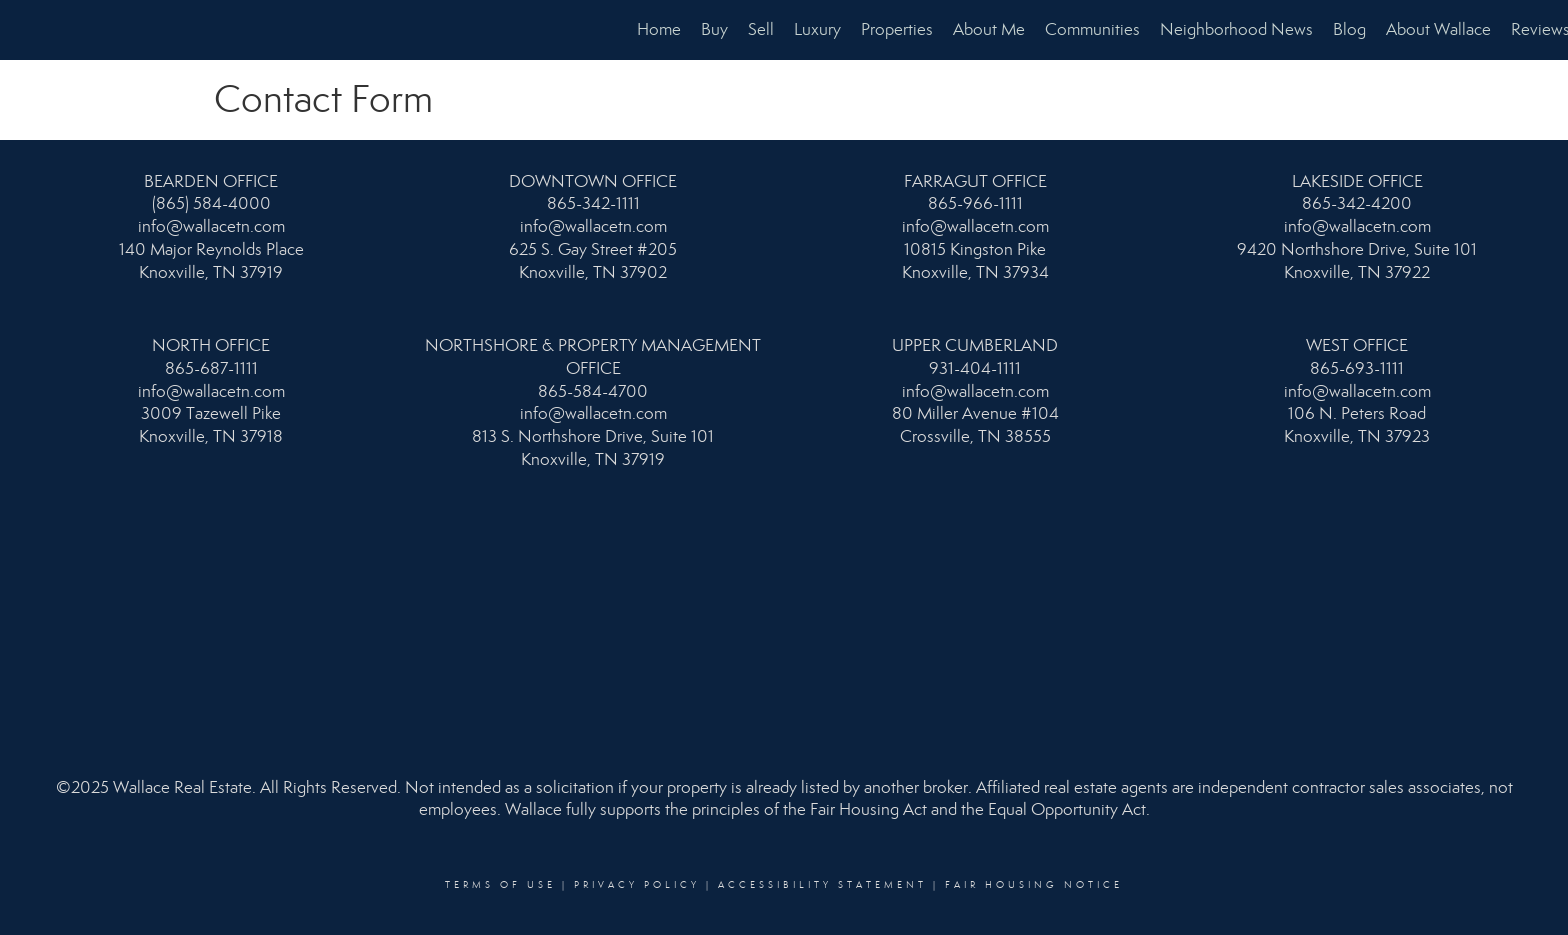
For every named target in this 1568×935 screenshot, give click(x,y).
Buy (714, 29)
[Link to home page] (25, 30)
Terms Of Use (500, 885)
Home (659, 29)
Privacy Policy (637, 885)
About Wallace (1438, 29)
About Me (989, 29)
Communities (1092, 29)
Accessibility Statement (822, 885)
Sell (761, 29)
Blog (1349, 29)
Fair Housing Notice (1034, 885)
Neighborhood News (1236, 29)
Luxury (817, 29)
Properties (897, 29)
